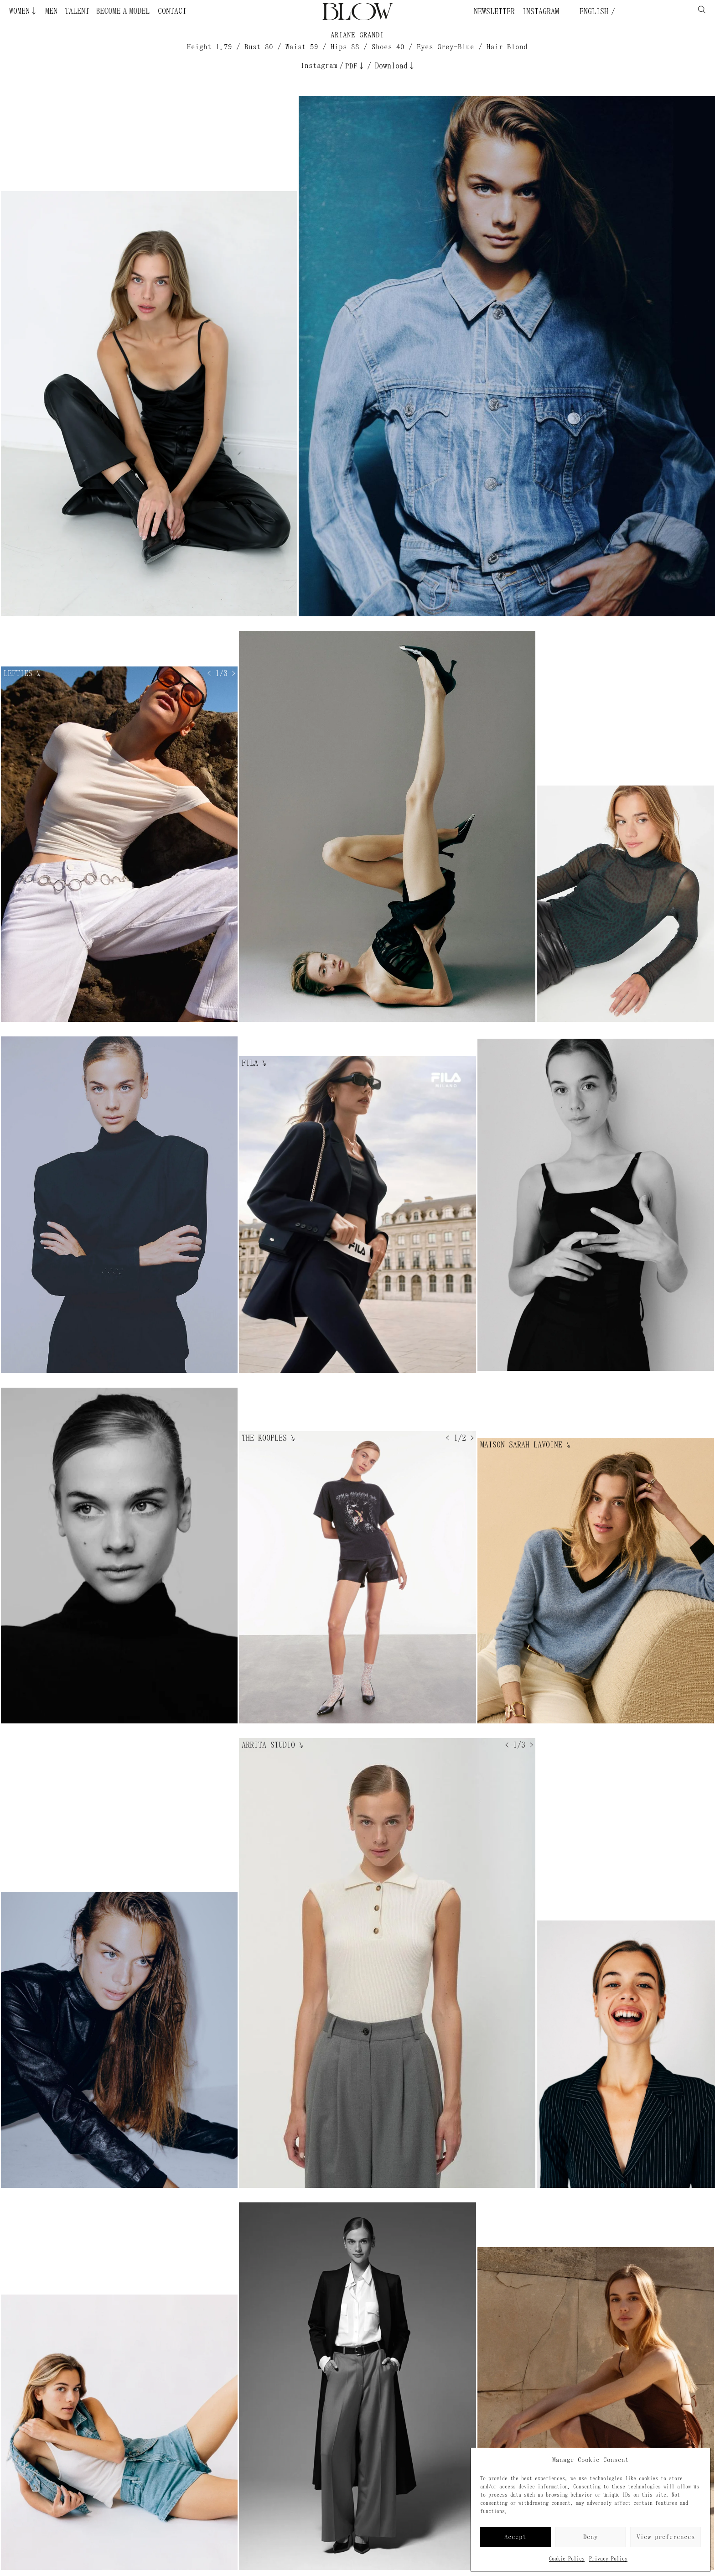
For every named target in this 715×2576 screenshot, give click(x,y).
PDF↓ (355, 66)
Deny (590, 2537)
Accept (515, 2537)
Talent (77, 11)
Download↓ (395, 66)
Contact (172, 11)
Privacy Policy (608, 2558)
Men (51, 11)
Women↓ (23, 11)
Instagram (540, 11)
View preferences (666, 2537)
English (591, 11)
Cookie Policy (567, 2558)
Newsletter (494, 11)
